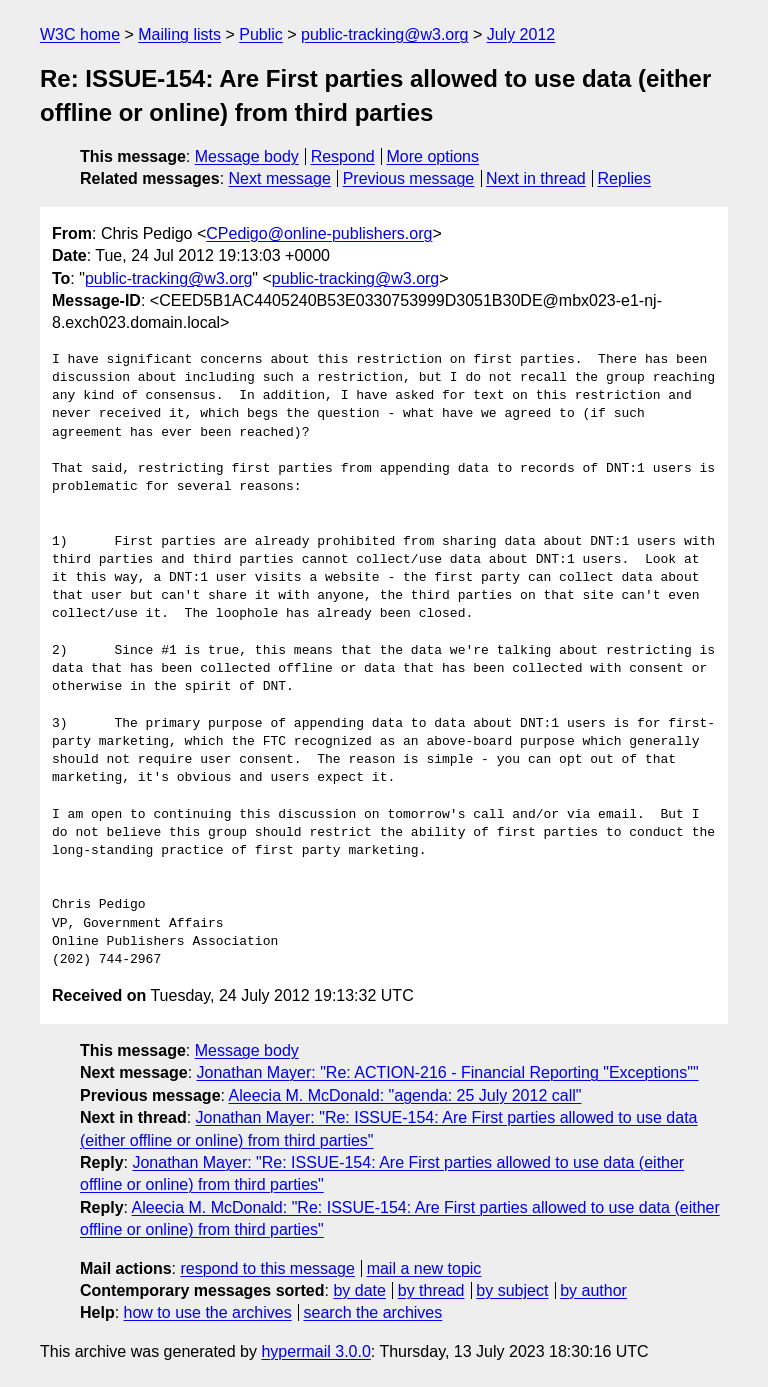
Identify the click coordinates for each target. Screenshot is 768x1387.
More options (433, 156)
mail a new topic (424, 1268)
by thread (431, 1290)
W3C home (80, 34)
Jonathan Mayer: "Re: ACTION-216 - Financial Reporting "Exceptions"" (448, 1072)
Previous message (409, 178)
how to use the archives (208, 1312)
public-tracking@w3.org (384, 34)
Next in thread (536, 178)
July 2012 (521, 34)
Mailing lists (179, 34)
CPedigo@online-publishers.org (319, 233)
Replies (624, 178)
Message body (247, 156)
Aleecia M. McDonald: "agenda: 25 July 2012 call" (405, 1095)
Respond (343, 156)
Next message (280, 178)
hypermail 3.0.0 (315, 1351)
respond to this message (267, 1268)
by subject (512, 1290)
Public (261, 34)
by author (593, 1290)
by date (359, 1290)
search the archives (373, 1312)
